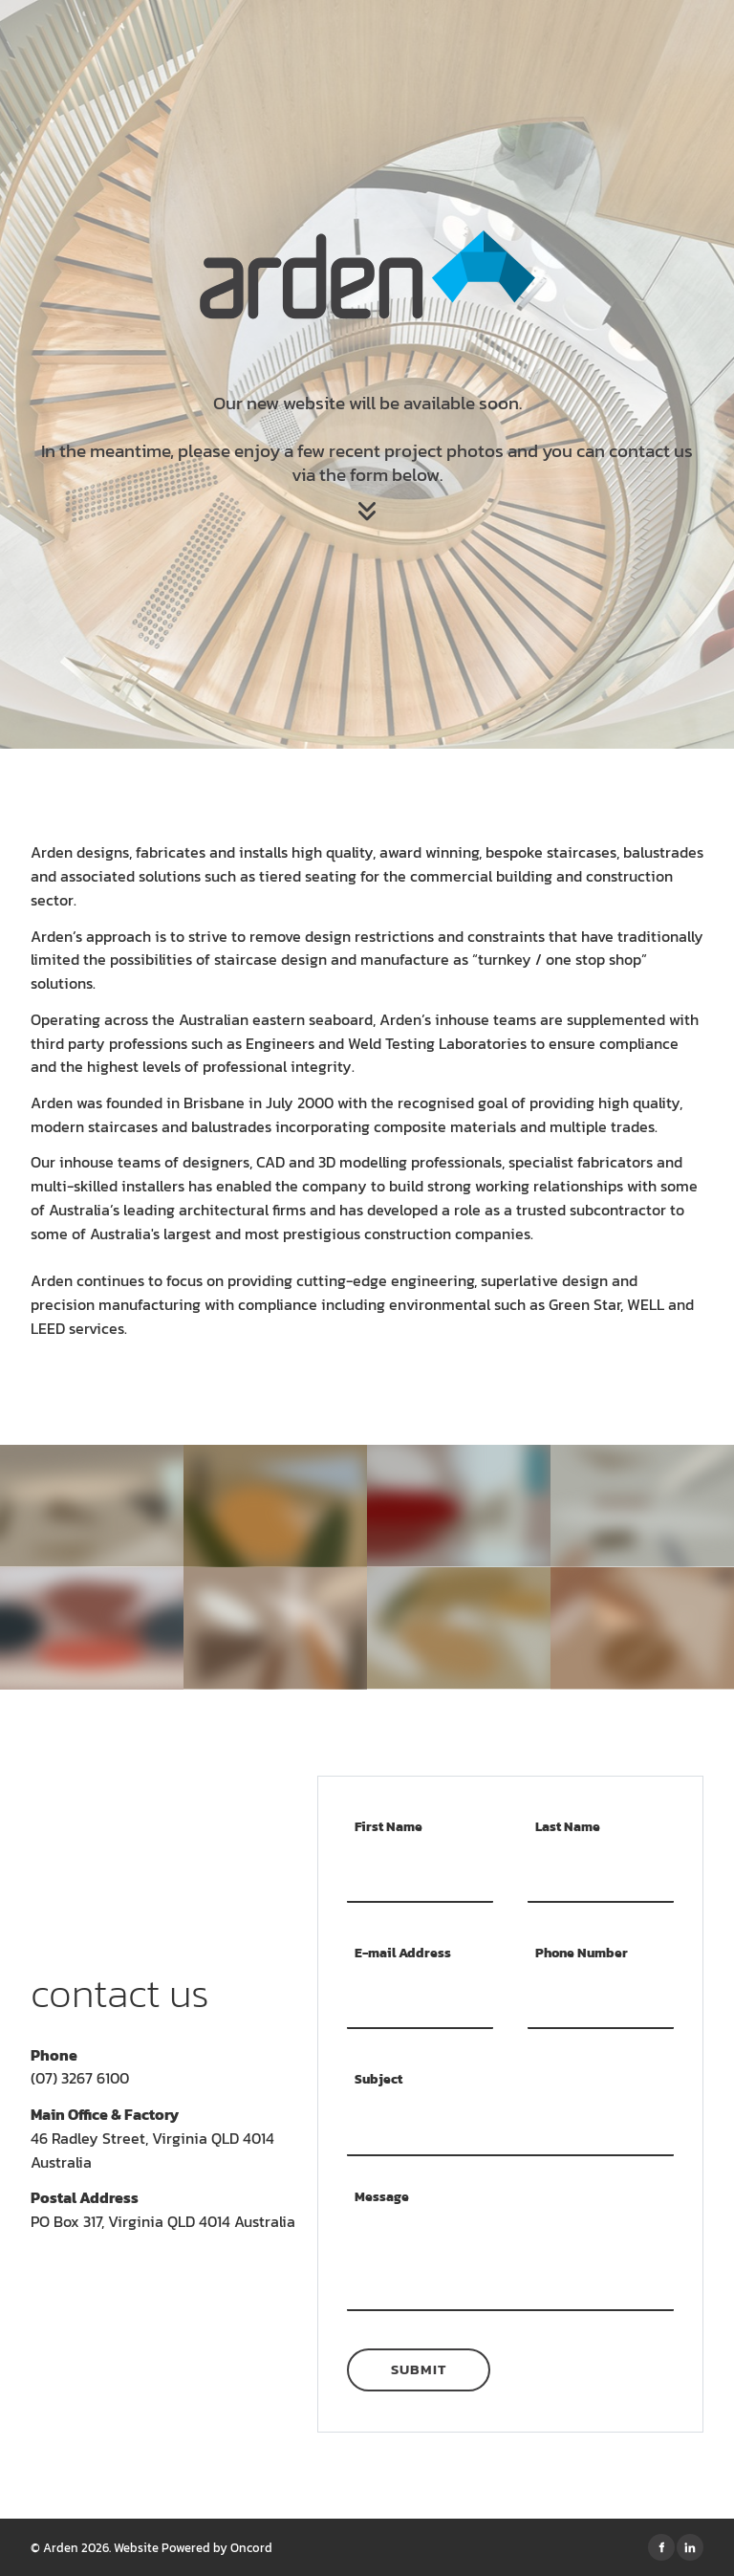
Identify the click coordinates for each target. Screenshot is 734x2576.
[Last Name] (601, 1874)
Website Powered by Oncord (193, 2547)
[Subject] (510, 2127)
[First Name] (420, 1874)
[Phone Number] (601, 2001)
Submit (419, 2369)
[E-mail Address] (420, 2001)
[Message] (510, 2268)
